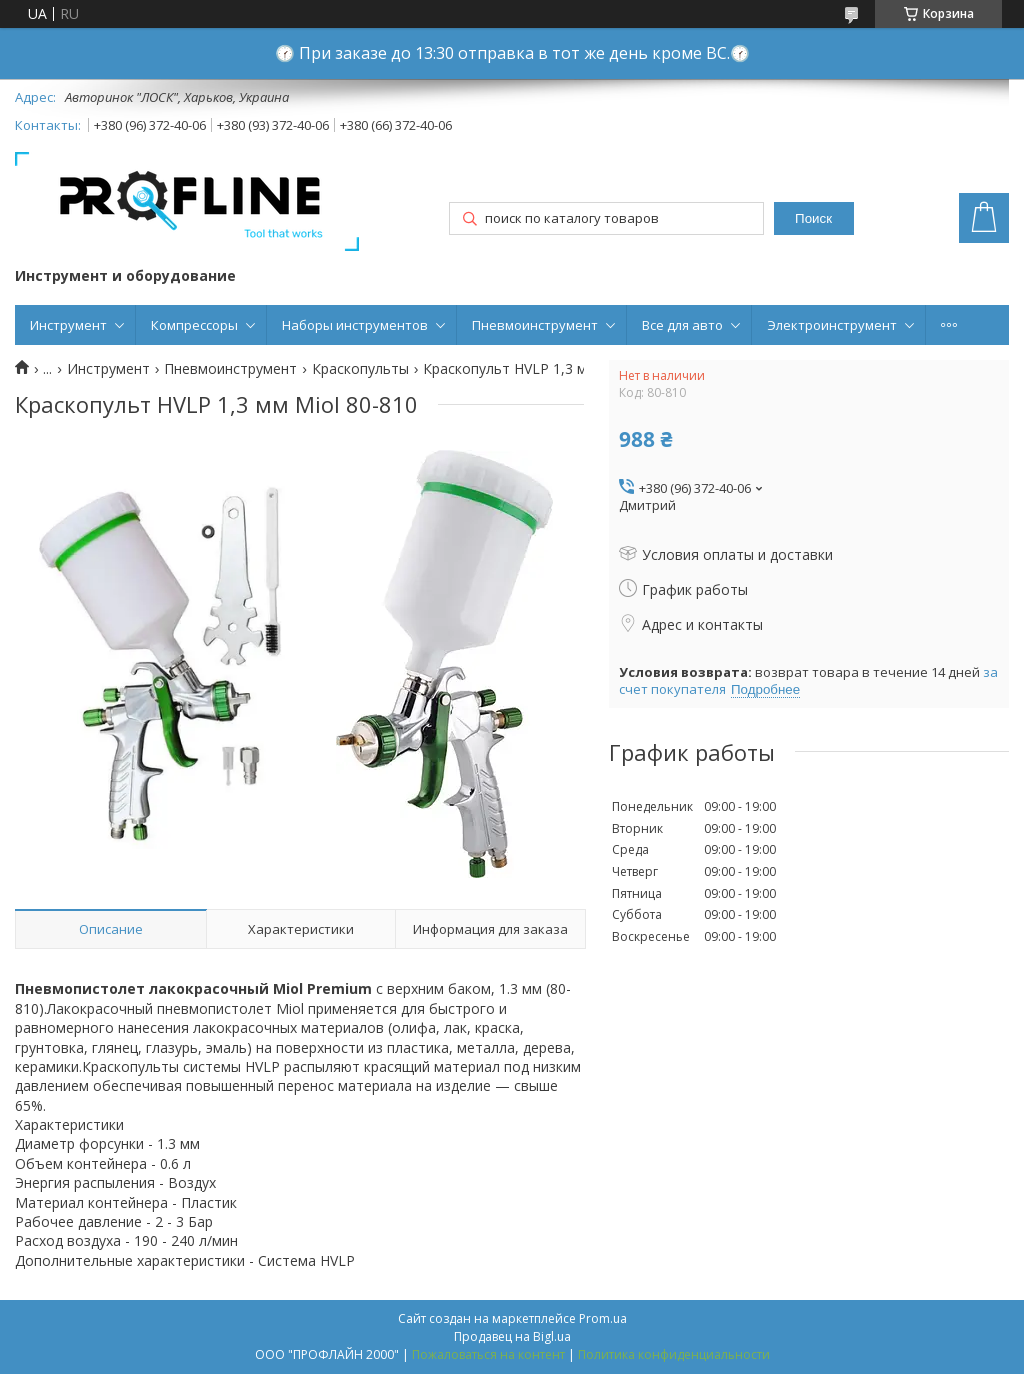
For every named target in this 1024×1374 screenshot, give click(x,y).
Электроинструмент (832, 325)
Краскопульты (360, 369)
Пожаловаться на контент (488, 1354)
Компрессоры (194, 325)
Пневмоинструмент (535, 325)
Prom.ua (603, 1318)
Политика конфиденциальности (674, 1354)
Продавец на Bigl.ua (512, 1336)
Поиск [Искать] (813, 218)
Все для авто (682, 325)
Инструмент (68, 325)
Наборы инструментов (355, 325)
